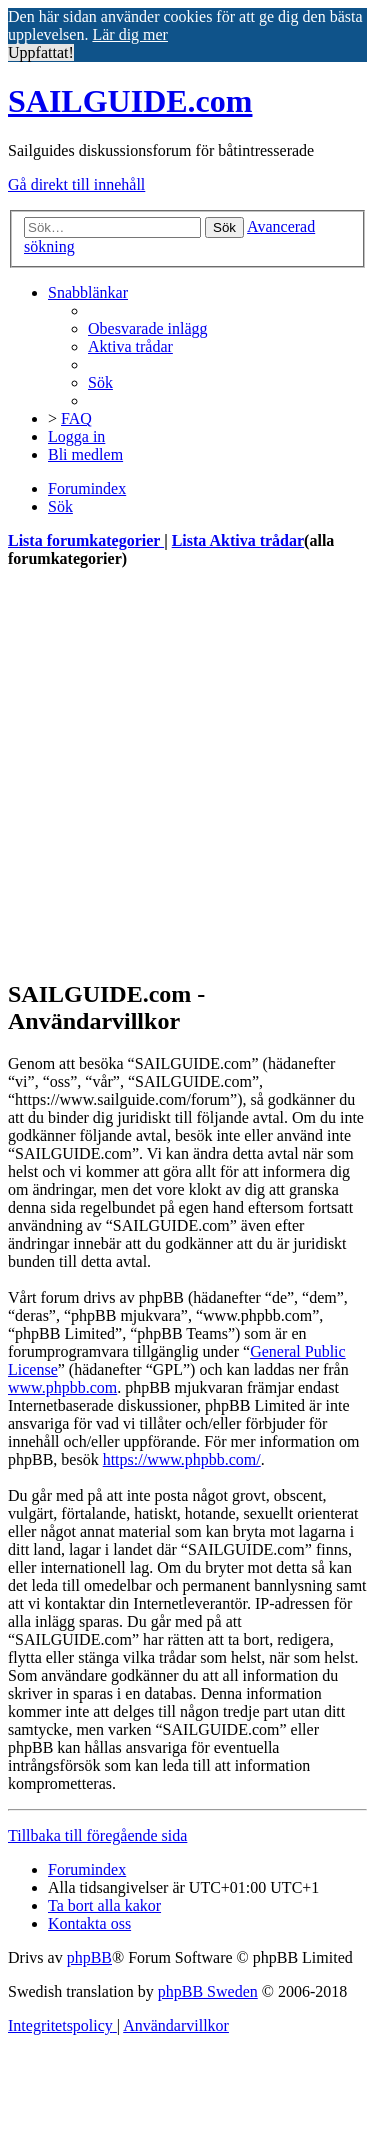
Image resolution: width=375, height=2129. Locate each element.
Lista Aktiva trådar (238, 540)
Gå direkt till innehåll (76, 184)
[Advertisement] (187, 773)
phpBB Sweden (208, 1991)
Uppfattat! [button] (41, 52)
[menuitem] (148, 328)
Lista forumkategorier (86, 540)
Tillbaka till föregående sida (97, 1835)
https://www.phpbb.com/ (182, 1459)
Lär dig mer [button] (130, 34)
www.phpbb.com (62, 1387)
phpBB (89, 1957)
